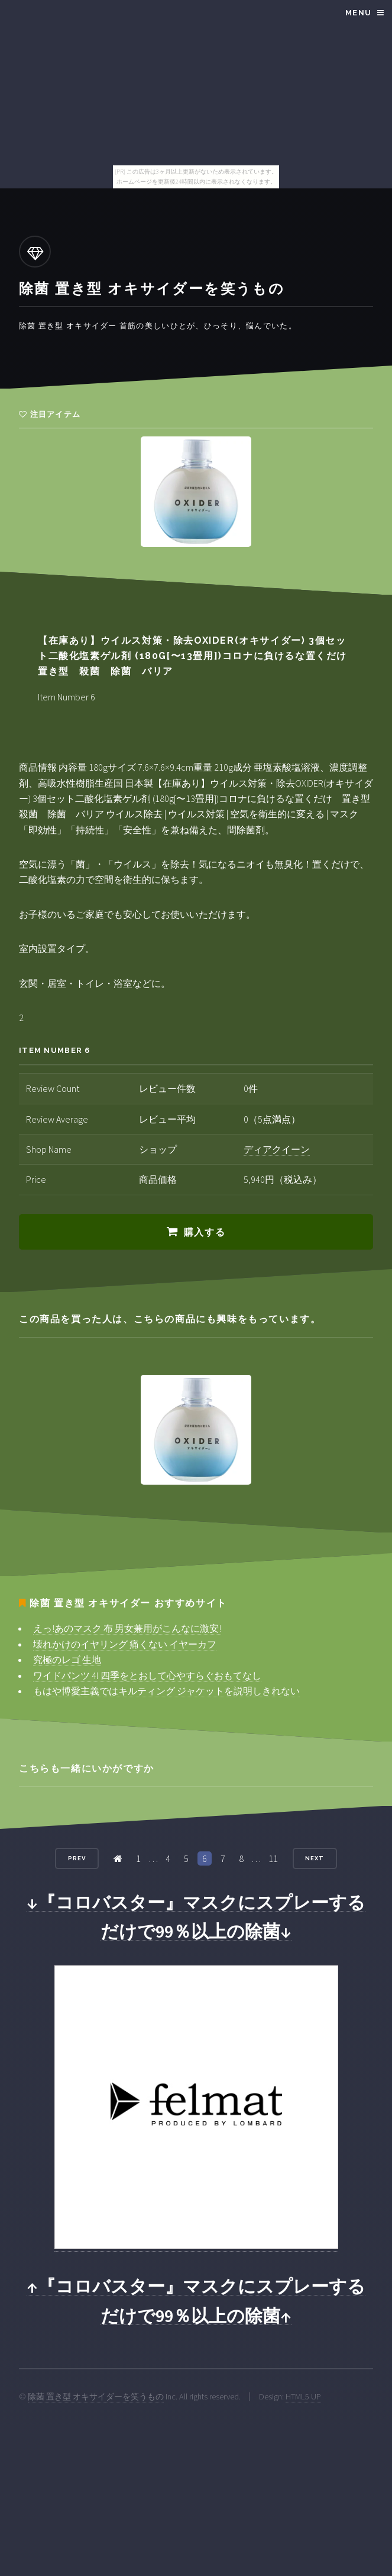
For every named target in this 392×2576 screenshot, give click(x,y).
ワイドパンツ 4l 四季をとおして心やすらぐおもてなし (147, 1675)
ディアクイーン (277, 1149)
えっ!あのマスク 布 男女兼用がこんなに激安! (127, 1628)
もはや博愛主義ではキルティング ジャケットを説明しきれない (166, 1691)
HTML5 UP (303, 2396)
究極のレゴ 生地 (67, 1659)
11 (273, 1858)
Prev (77, 1858)
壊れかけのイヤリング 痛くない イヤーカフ (124, 1644)
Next (314, 1858)
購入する (204, 1232)
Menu (358, 12)
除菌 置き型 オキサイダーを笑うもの (96, 2396)
